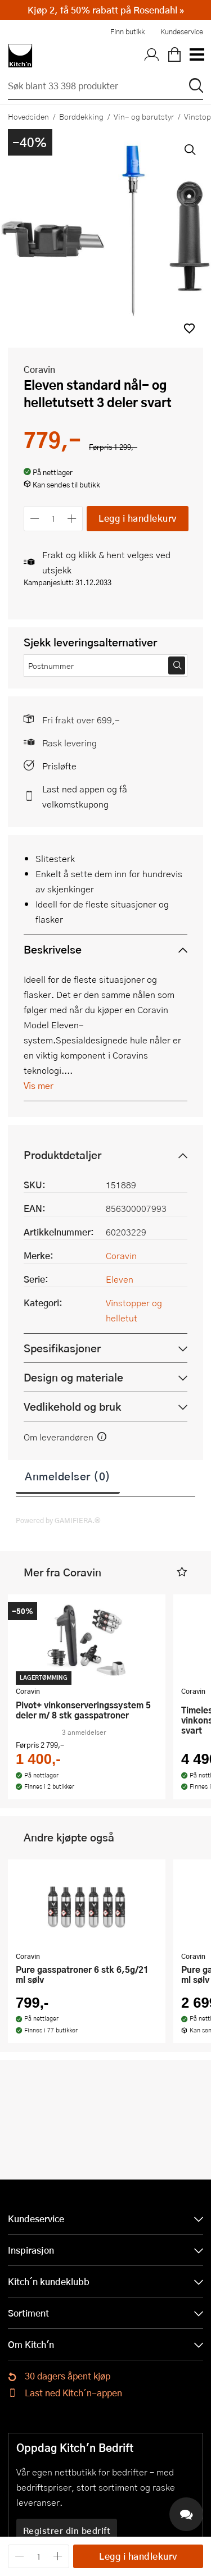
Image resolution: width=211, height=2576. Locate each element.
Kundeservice (181, 31)
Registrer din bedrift (67, 2530)
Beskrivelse (53, 949)
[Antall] (53, 519)
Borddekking (81, 116)
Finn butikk (127, 31)
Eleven (119, 1279)
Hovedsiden (28, 116)
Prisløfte (59, 765)
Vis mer (38, 1085)
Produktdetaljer (62, 1155)
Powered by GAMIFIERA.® (58, 1520)
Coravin (39, 369)
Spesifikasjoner (62, 1348)
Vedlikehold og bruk (72, 1406)
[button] (189, 328)
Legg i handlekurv (137, 518)
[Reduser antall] (34, 519)
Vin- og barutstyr (144, 116)
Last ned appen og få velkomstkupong (84, 796)
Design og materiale (73, 1377)
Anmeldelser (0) (68, 1476)
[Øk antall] (72, 519)
